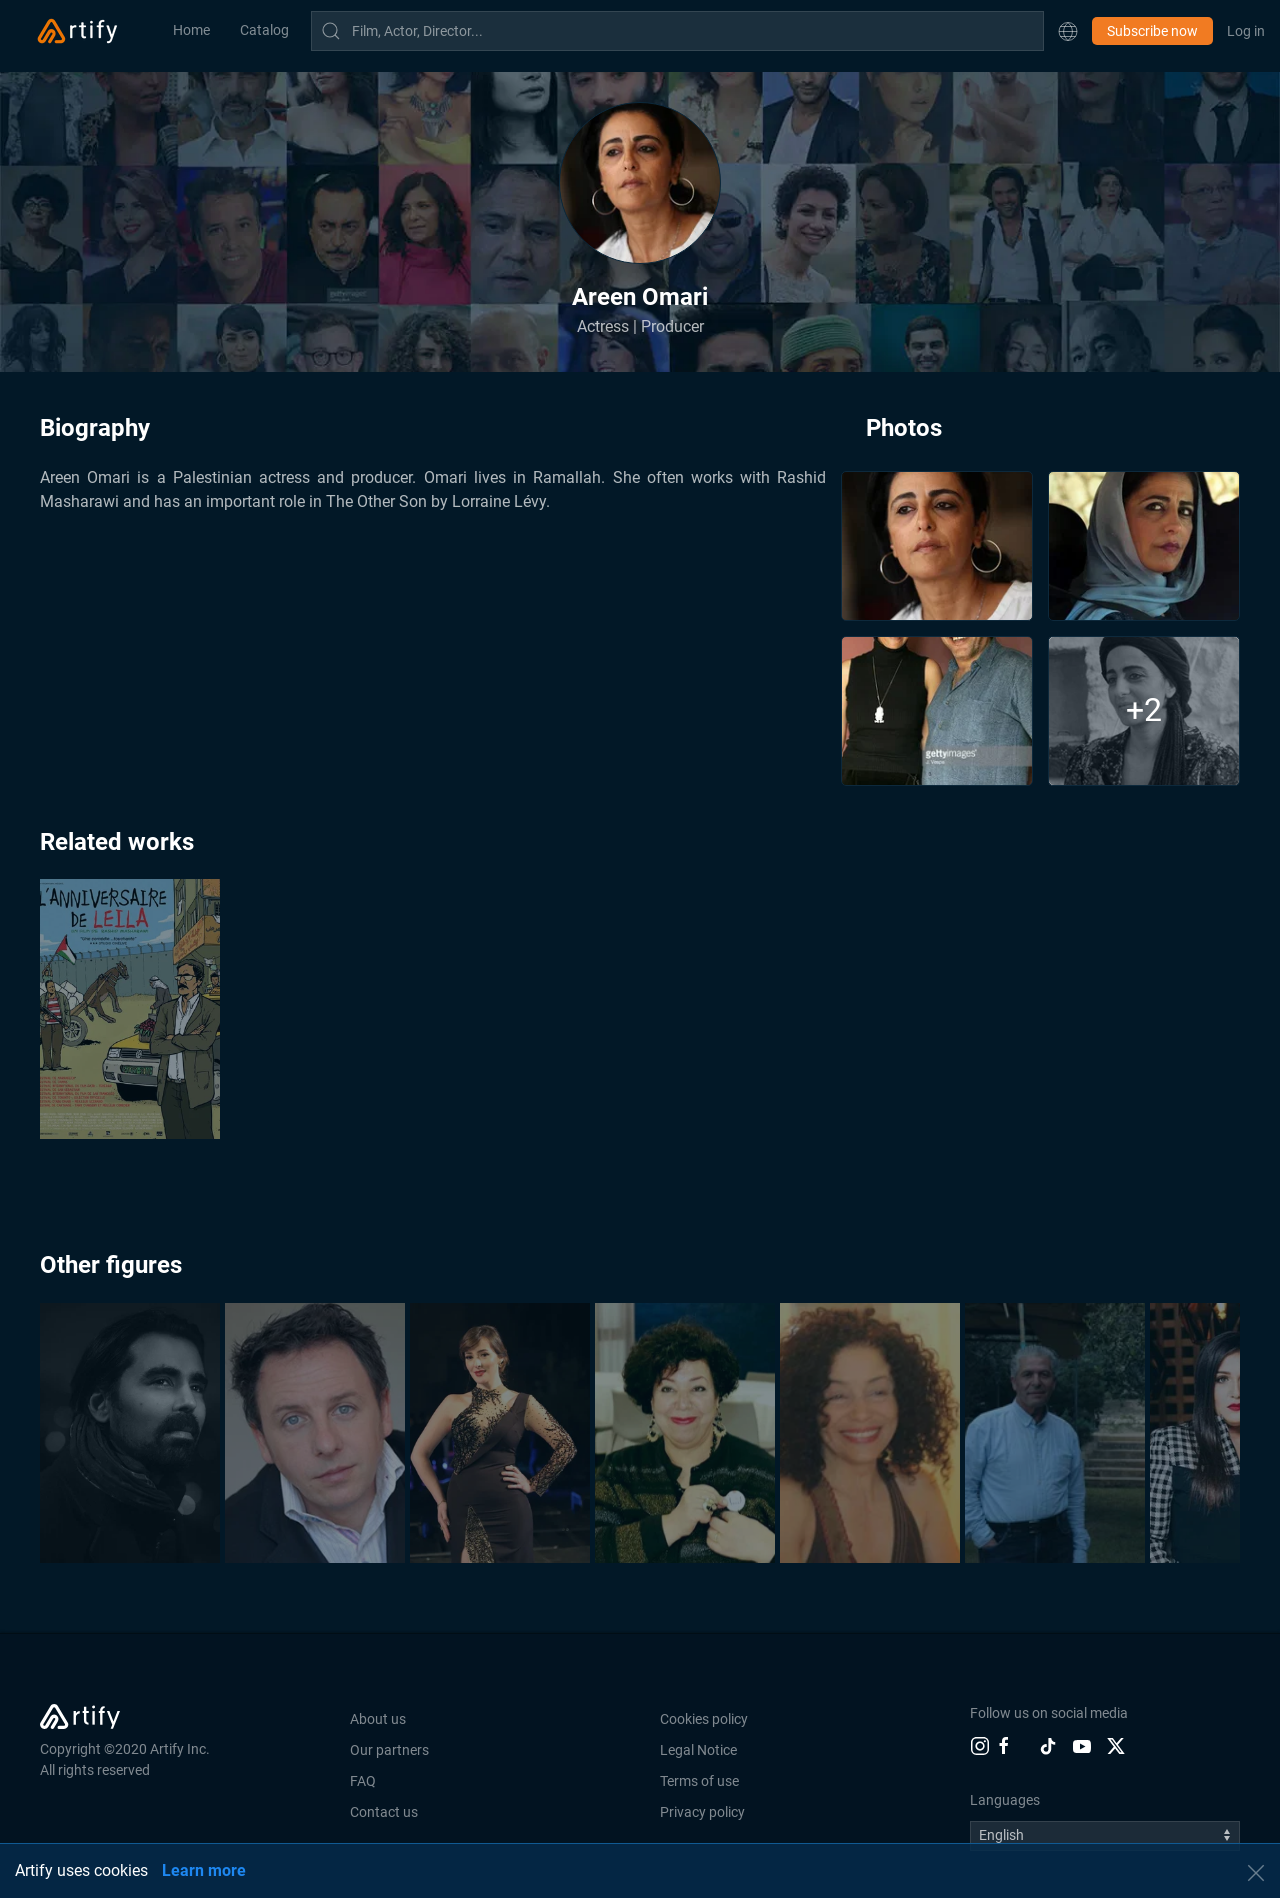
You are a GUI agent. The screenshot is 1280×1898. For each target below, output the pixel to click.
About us (378, 1719)
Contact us (384, 1812)
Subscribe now (1152, 31)
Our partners (389, 1750)
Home (191, 30)
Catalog (264, 30)
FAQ (363, 1781)
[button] (1068, 31)
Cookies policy (704, 1719)
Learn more (204, 1870)
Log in (1246, 31)
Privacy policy (702, 1812)
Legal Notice (698, 1750)
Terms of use (699, 1781)
